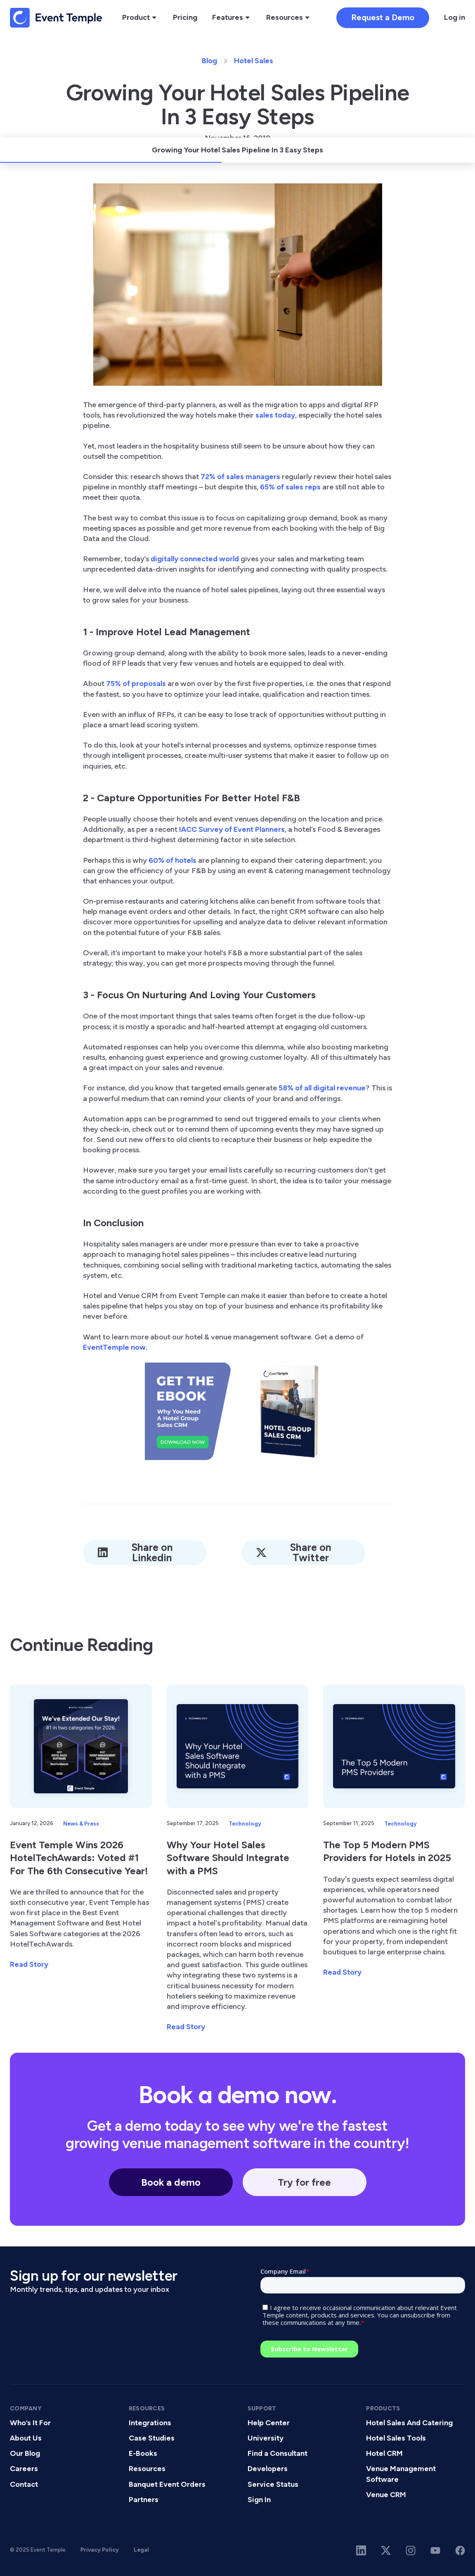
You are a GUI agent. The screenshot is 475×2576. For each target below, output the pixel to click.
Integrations (150, 2422)
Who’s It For (30, 2422)
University (266, 2438)
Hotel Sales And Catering (409, 2422)
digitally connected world (195, 558)
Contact (24, 2484)
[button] (140, 17)
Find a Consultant (277, 2453)
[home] (56, 18)
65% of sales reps (290, 486)
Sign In (259, 2499)
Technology (245, 1823)
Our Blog (25, 2453)
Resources (147, 2468)
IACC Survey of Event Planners (232, 829)
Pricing (185, 17)
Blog (209, 60)
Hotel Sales (253, 60)
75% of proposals (136, 683)
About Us (26, 2438)
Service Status (273, 2484)
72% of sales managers (240, 476)
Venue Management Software (401, 2473)
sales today (274, 415)
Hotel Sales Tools (396, 2438)
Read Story (29, 1964)
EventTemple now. (115, 1347)
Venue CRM (386, 2494)
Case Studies (152, 2438)
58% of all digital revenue (322, 1087)
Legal (141, 2549)
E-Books (143, 2453)
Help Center (269, 2422)
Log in (454, 17)
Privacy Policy (99, 2549)
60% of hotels (172, 860)
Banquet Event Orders (167, 2484)
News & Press (81, 1823)
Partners (143, 2499)
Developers (268, 2468)
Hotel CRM (384, 2453)
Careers (24, 2468)
